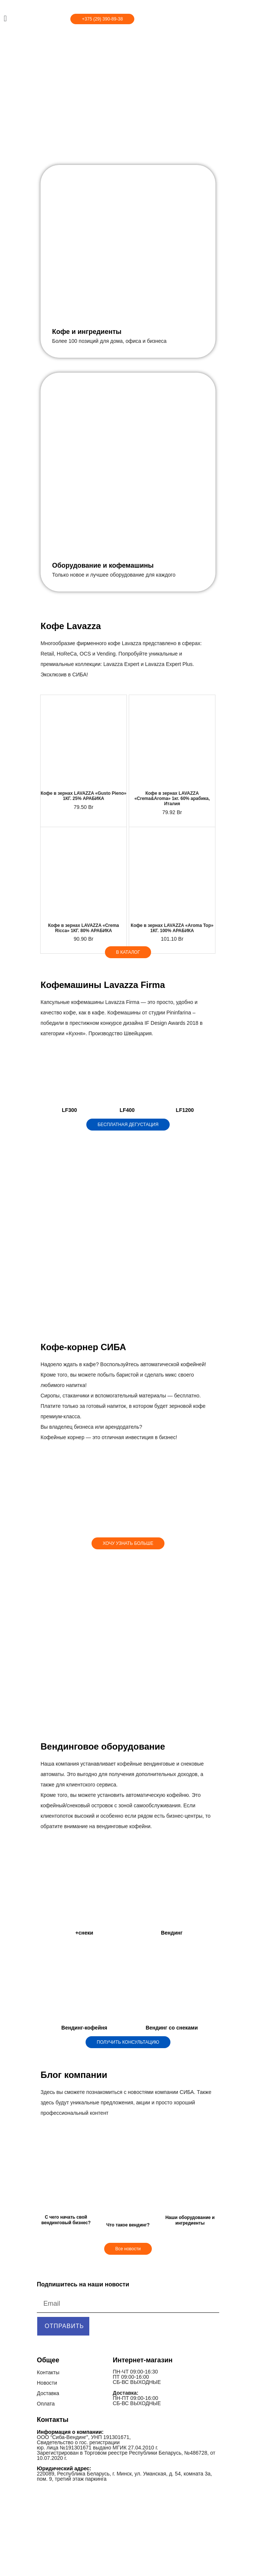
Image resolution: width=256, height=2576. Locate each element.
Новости (47, 2383)
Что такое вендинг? (128, 2225)
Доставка (48, 2393)
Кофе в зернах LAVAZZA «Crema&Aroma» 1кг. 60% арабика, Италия (172, 798)
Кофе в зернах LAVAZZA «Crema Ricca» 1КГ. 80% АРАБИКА (83, 928)
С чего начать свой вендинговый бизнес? (65, 2220)
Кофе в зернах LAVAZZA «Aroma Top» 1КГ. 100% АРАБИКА (172, 928)
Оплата (46, 2404)
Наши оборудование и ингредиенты (190, 2220)
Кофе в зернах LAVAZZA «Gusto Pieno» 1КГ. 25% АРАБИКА (84, 796)
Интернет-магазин (143, 2360)
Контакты (48, 2372)
